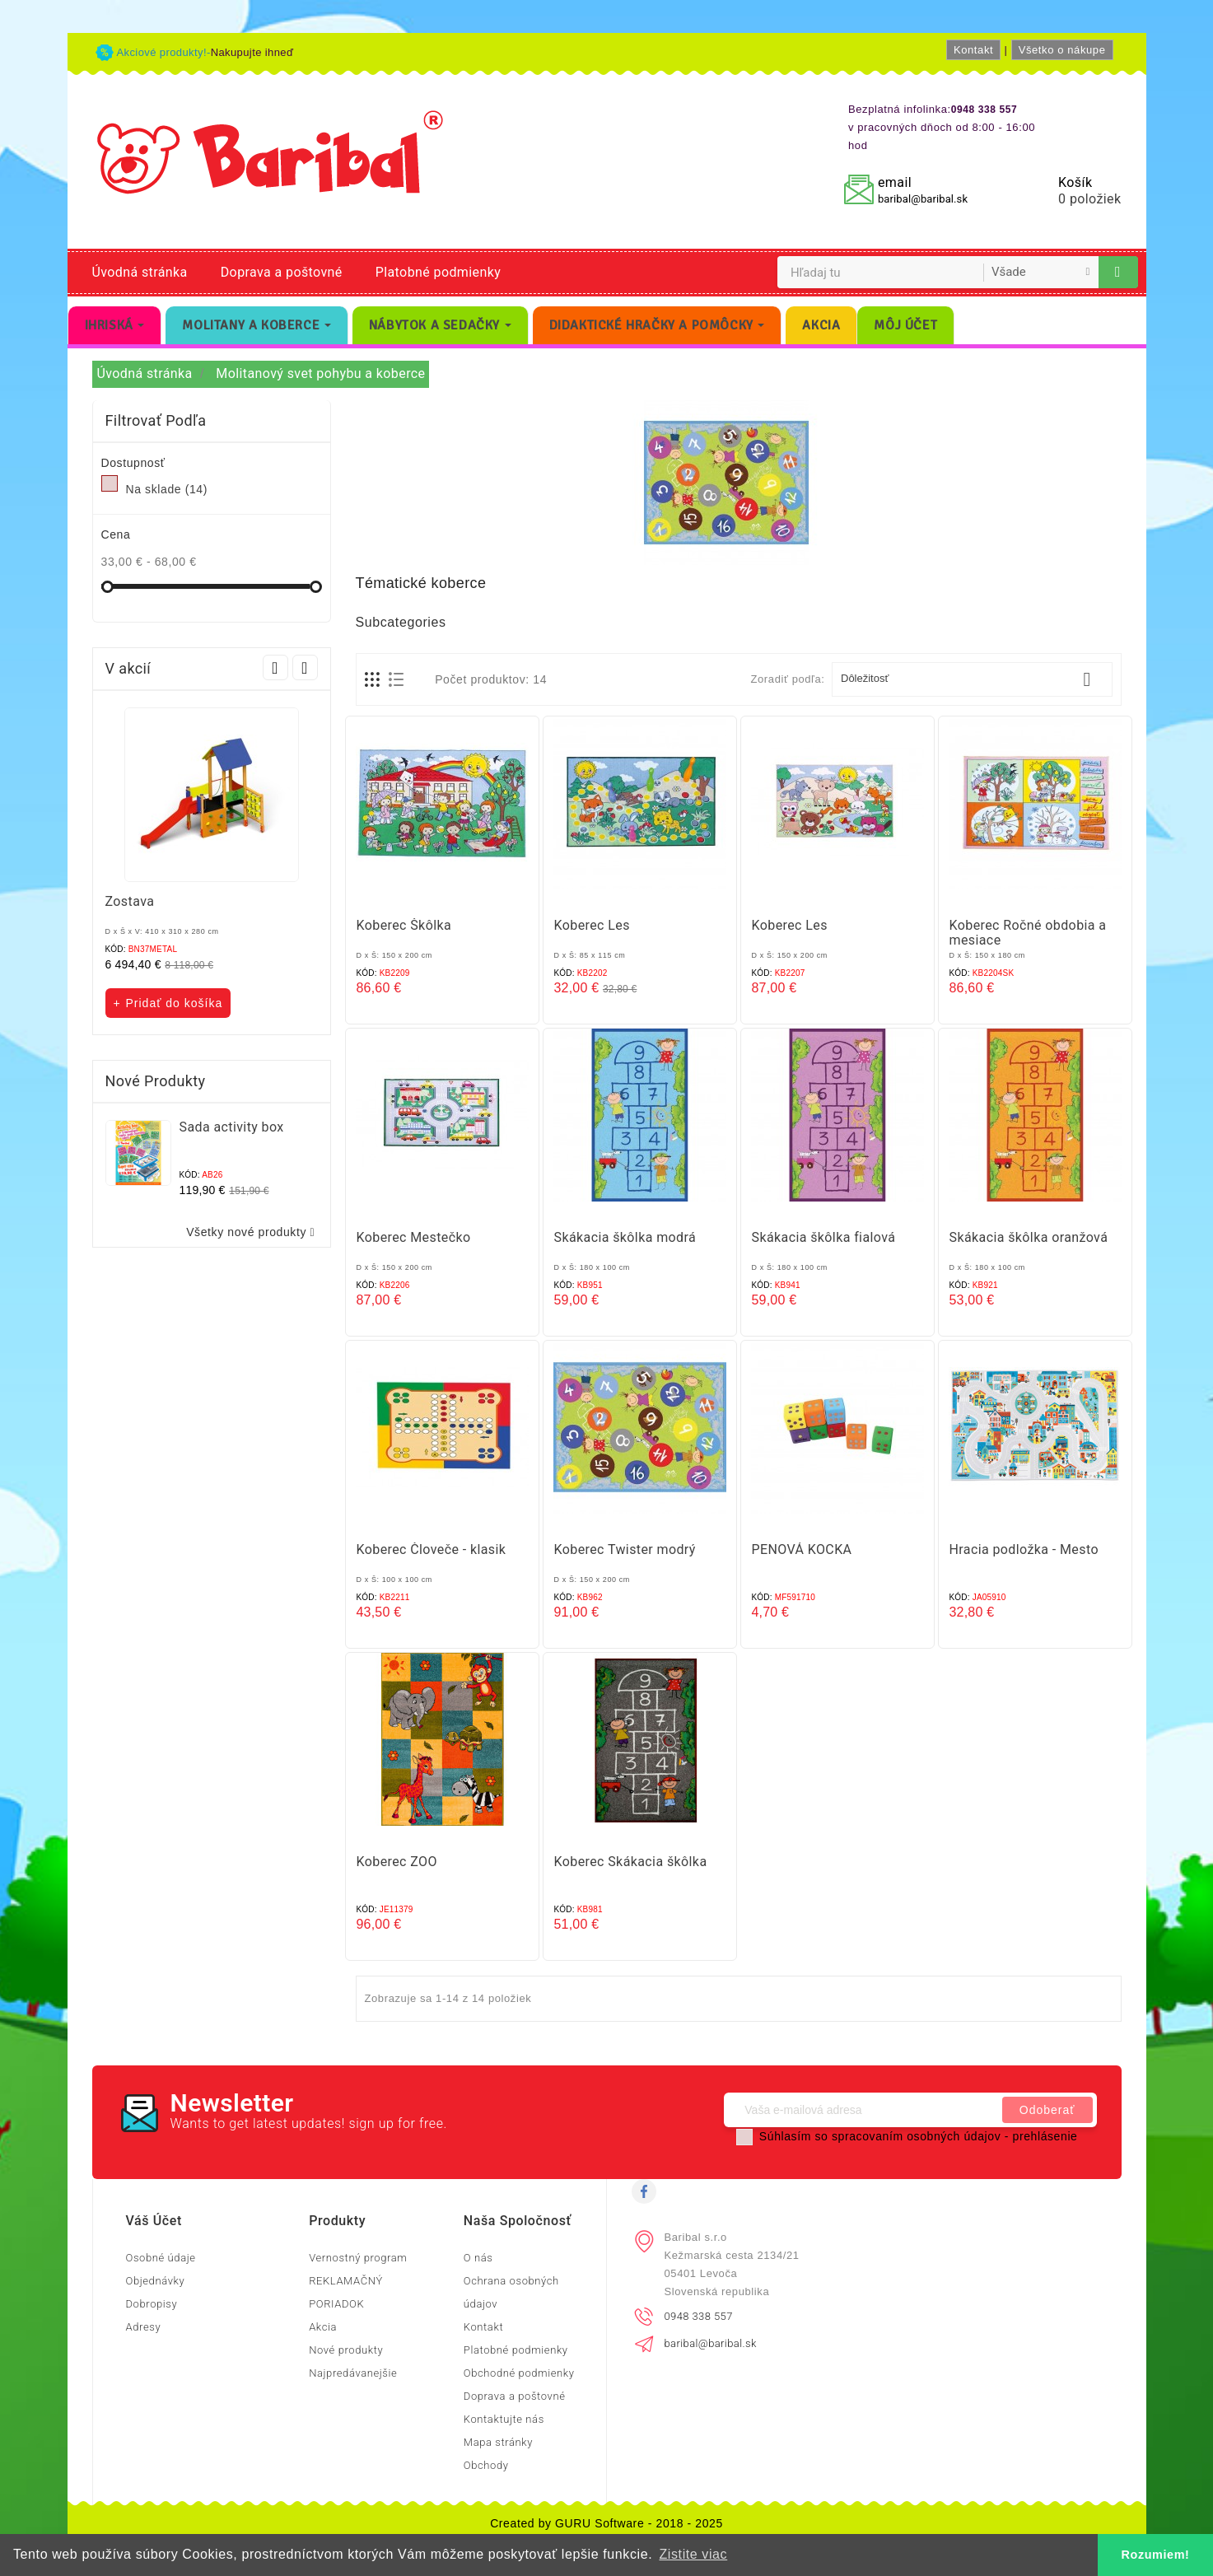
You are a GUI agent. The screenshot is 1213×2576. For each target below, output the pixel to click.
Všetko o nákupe (1062, 50)
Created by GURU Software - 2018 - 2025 (606, 2523)
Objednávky (155, 2281)
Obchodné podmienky (519, 2373)
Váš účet (154, 2220)
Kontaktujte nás (504, 2419)
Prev (275, 667)
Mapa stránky (498, 2442)
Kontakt (973, 50)
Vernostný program (358, 2258)
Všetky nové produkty (253, 1232)
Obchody (486, 2465)
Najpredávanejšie (353, 2373)
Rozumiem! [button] (1156, 2554)
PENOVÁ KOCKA (802, 1549)
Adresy (143, 2327)
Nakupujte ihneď (252, 52)
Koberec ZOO (397, 1861)
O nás (478, 2258)
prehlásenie (1045, 2136)
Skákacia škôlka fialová (824, 1237)
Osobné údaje (161, 2258)
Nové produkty (346, 2350)
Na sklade (167, 489)
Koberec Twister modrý (625, 1549)
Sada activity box (232, 1127)
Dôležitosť (972, 679)
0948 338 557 (699, 2316)
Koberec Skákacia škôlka (630, 1861)
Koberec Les (592, 925)
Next (305, 667)
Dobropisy (152, 2304)
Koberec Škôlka (404, 925)
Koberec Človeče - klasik (431, 1549)
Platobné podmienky (438, 272)
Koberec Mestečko (414, 1237)
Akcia (323, 2327)
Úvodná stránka (140, 272)
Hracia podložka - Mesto (1024, 1549)
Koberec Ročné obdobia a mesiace (1028, 932)
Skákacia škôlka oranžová (1028, 1237)
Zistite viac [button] (693, 2554)
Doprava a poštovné (282, 272)
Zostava (130, 901)
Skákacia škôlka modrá (625, 1237)
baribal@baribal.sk (923, 199)
